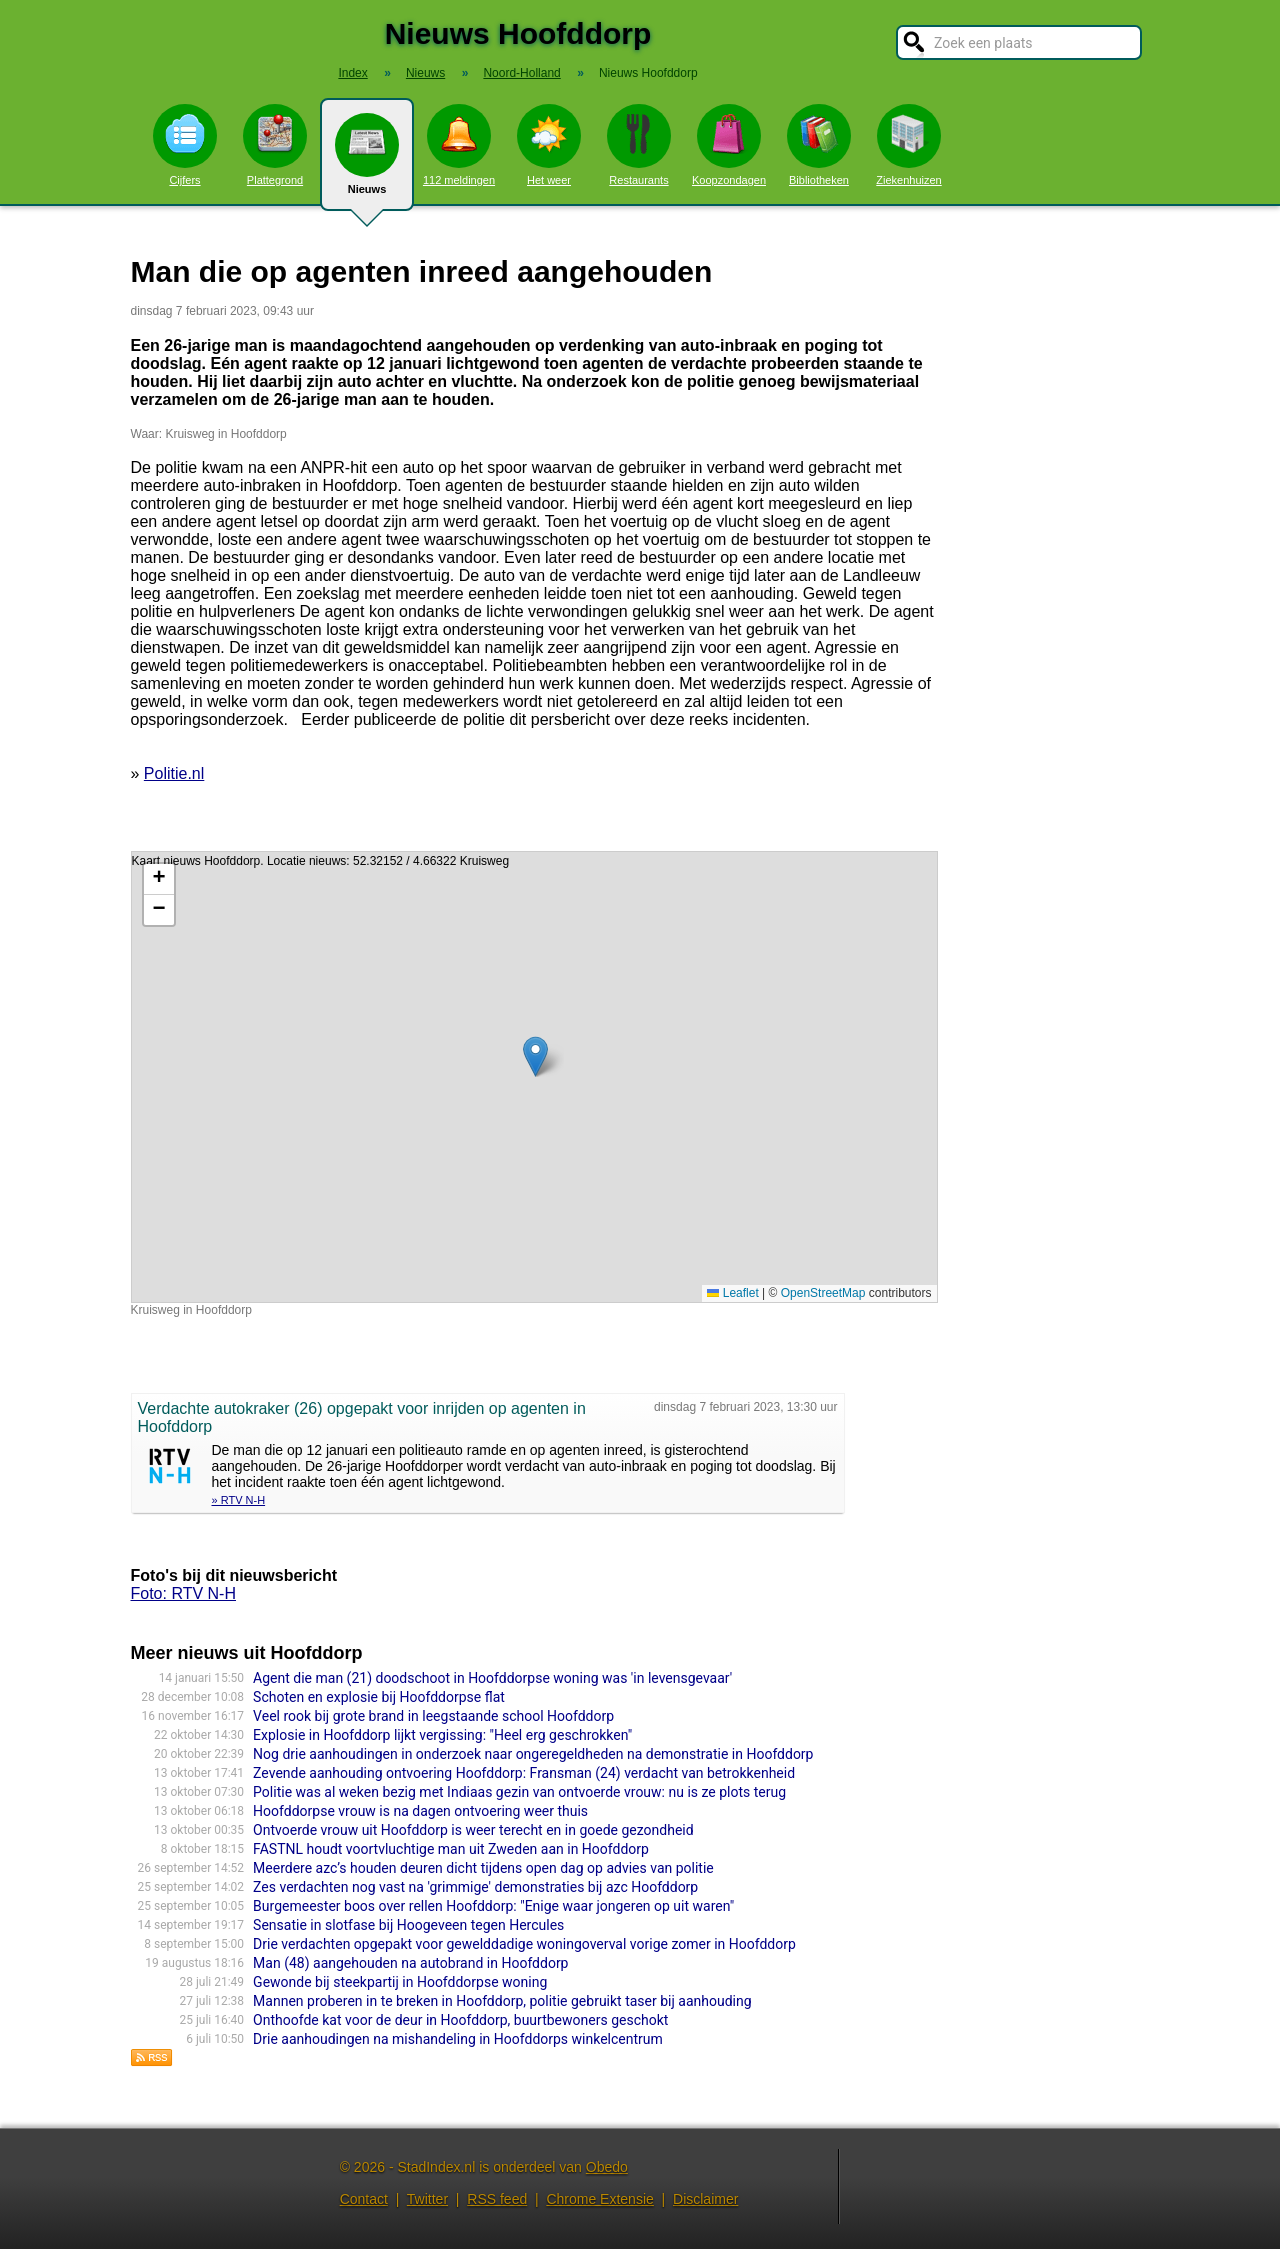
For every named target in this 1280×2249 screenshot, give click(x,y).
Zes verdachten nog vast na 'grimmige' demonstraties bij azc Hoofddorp (475, 1887)
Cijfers (185, 145)
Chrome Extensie (599, 2199)
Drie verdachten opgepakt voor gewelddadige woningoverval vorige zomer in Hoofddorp (524, 1944)
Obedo (607, 2167)
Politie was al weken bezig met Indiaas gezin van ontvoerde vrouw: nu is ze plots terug (519, 1792)
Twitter (427, 2199)
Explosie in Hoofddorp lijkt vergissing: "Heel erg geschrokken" (442, 1735)
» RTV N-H (239, 1500)
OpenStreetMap (823, 1293)
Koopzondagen (729, 145)
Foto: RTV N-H (184, 1593)
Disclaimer (705, 2199)
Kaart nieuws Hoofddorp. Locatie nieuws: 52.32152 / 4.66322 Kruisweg (532, 1077)
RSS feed (497, 2199)
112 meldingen (459, 145)
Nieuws (367, 162)
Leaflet (732, 1293)
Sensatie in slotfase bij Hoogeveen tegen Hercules (408, 1925)
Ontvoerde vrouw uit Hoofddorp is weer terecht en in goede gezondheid (473, 1830)
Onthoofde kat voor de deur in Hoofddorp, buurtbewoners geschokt (460, 2020)
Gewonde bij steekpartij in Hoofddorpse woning (400, 1982)
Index (352, 73)
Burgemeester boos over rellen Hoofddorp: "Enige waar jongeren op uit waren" (493, 1906)
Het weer (549, 145)
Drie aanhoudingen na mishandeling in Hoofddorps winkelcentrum (458, 2039)
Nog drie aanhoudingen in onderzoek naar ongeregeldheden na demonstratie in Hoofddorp (533, 1754)
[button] (535, 1056)
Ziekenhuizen (908, 145)
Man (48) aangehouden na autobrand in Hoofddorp (410, 1963)
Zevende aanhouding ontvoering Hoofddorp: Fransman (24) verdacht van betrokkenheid (524, 1773)
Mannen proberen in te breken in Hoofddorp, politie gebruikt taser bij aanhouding (502, 2001)
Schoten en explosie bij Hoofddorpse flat (379, 1697)
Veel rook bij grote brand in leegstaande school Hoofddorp (433, 1716)
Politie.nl (174, 773)
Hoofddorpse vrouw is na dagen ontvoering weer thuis (420, 1811)
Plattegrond (275, 145)
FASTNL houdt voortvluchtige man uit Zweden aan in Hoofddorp (451, 1849)
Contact (364, 2199)
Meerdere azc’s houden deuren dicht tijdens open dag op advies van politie (483, 1868)
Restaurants (639, 145)
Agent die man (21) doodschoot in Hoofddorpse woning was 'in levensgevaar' (492, 1678)
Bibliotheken (819, 145)
